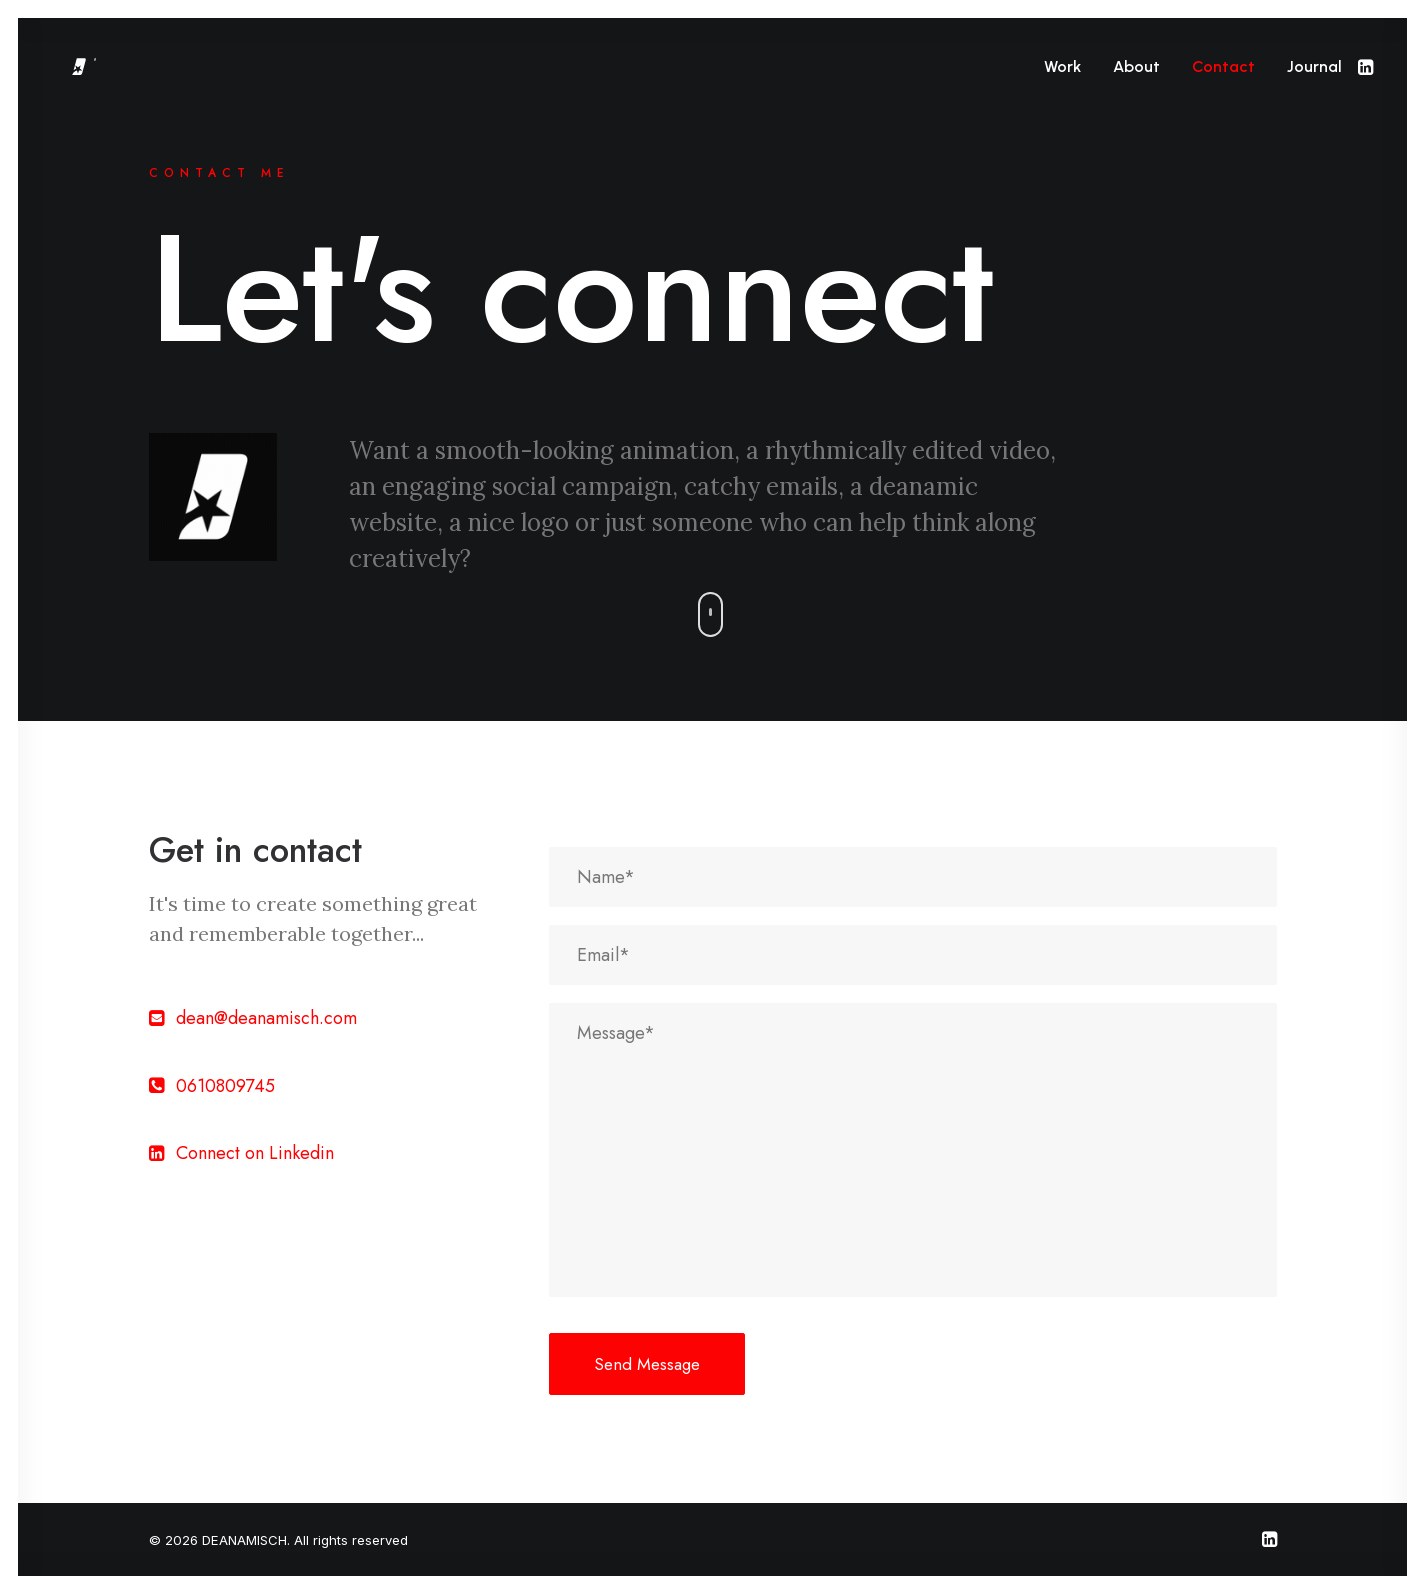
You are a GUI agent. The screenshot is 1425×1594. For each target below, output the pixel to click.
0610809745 (225, 1086)
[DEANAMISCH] (128, 66)
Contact (1223, 66)
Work (1062, 66)
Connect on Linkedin (255, 1153)
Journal (1314, 66)
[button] (1364, 66)
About (1136, 66)
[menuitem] (1062, 66)
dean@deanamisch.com (266, 1018)
